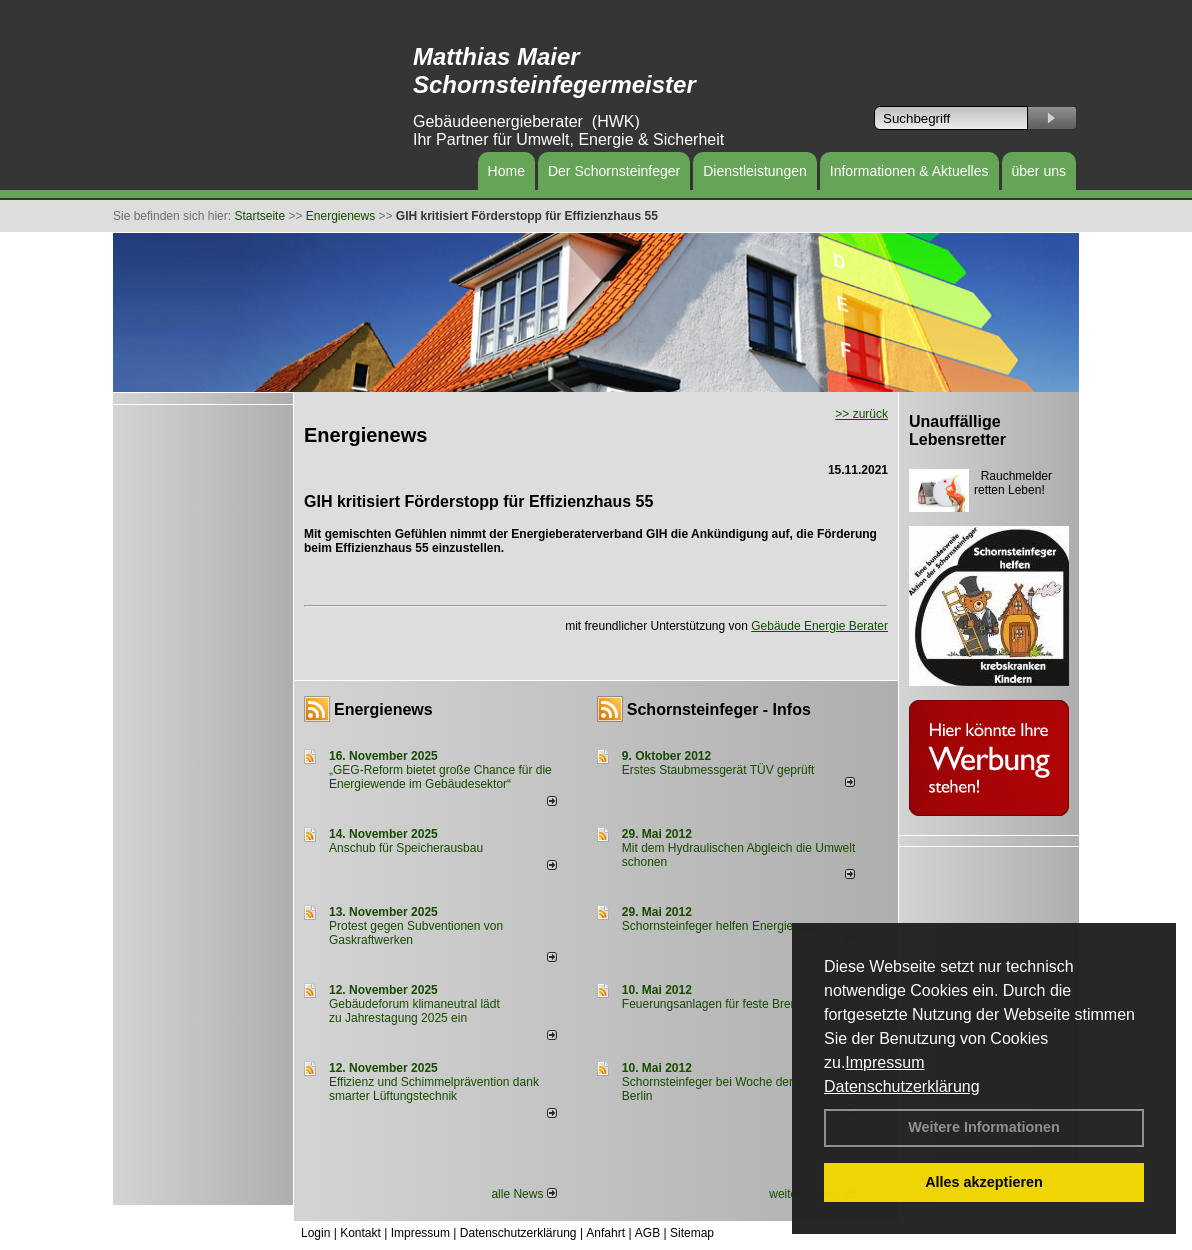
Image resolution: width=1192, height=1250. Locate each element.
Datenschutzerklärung (902, 1086)
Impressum (884, 1062)
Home (506, 171)
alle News (523, 1194)
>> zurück (861, 414)
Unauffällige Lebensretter (957, 430)
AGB (647, 1233)
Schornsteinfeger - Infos (719, 709)
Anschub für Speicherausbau (406, 848)
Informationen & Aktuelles (909, 171)
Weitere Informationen (984, 1127)
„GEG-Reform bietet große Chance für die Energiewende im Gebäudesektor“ (440, 777)
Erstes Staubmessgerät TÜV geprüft (718, 770)
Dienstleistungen (755, 171)
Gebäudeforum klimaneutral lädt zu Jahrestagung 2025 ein (414, 1011)
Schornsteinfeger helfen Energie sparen (727, 926)
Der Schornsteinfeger (614, 171)
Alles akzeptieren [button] (984, 1182)
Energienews (383, 709)
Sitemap (692, 1233)
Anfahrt (605, 1233)
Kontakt (360, 1233)
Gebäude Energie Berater (819, 626)
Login (315, 1233)
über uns (1039, 171)
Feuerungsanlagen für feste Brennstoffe (727, 1004)
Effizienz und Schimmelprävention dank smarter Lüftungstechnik (434, 1089)
